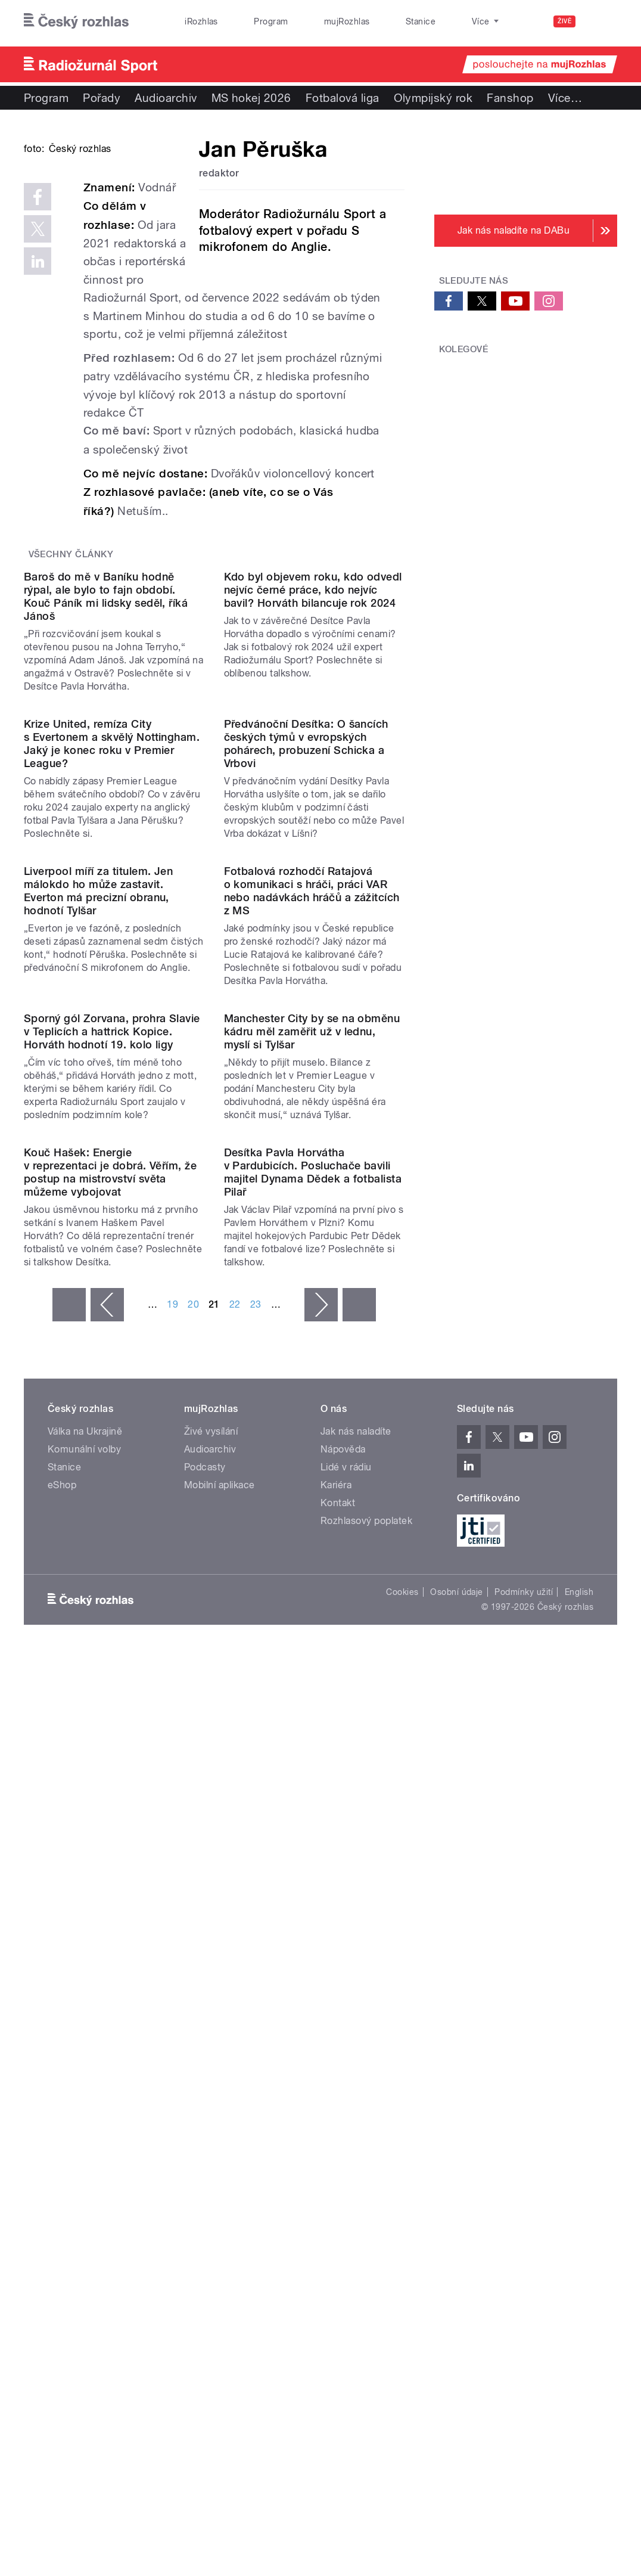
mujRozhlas (314, 21)
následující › (321, 1911)
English (579, 2198)
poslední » (359, 1911)
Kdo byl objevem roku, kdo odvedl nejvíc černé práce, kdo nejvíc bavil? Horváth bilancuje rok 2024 (313, 788)
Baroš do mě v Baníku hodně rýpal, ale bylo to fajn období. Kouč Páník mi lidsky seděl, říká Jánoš (106, 795)
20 (193, 1910)
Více (565, 97)
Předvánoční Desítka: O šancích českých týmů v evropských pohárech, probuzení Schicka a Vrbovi (306, 1044)
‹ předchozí (107, 1911)
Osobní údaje (456, 2198)
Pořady (101, 97)
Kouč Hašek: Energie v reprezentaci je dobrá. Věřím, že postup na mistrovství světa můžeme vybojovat (110, 1778)
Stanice (374, 21)
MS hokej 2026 (251, 97)
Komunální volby (84, 2055)
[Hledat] (601, 21)
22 (235, 1910)
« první (69, 1911)
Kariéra (335, 2091)
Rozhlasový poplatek (366, 2127)
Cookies (402, 2198)
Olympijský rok (433, 97)
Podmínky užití (523, 2198)
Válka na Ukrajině (85, 2037)
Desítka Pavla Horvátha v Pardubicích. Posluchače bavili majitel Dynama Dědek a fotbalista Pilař (313, 1778)
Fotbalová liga (342, 97)
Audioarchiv (166, 97)
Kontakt (337, 2109)
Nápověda (343, 2055)
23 (256, 1910)
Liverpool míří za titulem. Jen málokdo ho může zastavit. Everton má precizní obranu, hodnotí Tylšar (98, 1293)
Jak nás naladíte (355, 2037)
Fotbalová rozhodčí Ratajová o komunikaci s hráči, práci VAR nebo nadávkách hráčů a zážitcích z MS (312, 1293)
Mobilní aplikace (219, 2091)
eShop (62, 2091)
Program (251, 21)
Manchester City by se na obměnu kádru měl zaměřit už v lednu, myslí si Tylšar (312, 1535)
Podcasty (205, 2073)
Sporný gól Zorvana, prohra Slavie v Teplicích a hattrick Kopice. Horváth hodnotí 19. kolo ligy (112, 1535)
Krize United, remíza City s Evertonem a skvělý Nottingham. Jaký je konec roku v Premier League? (112, 1044)
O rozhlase (434, 21)
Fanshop (510, 97)
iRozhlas (194, 21)
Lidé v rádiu (346, 2073)
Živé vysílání (211, 2037)
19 (172, 1910)
